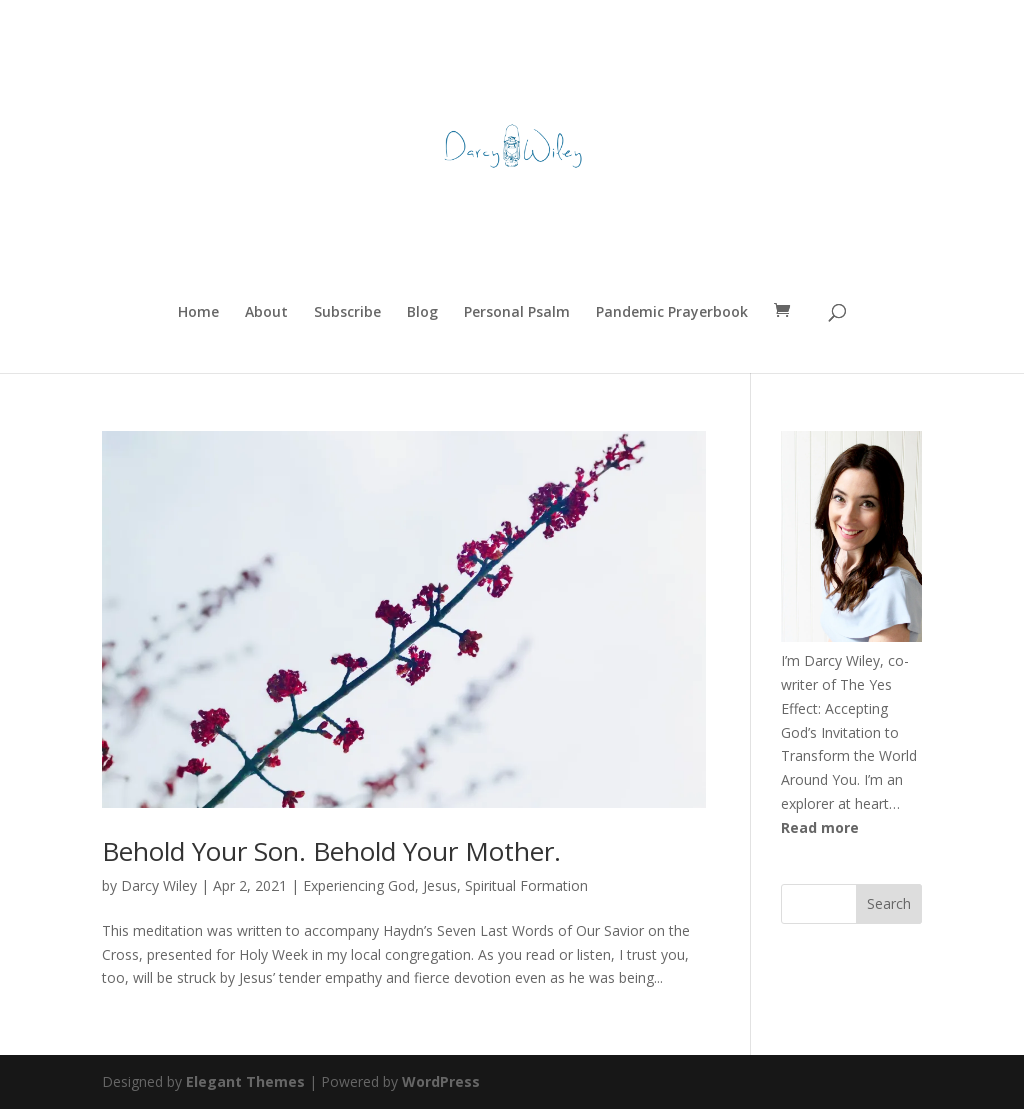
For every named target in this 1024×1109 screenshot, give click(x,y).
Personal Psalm (517, 313)
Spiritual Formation (526, 885)
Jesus (440, 885)
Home (198, 313)
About (266, 313)
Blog (422, 313)
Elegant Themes (245, 1081)
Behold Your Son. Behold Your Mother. (331, 851)
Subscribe (347, 313)
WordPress (441, 1081)
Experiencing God (359, 885)
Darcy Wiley (159, 885)
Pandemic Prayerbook (672, 313)
